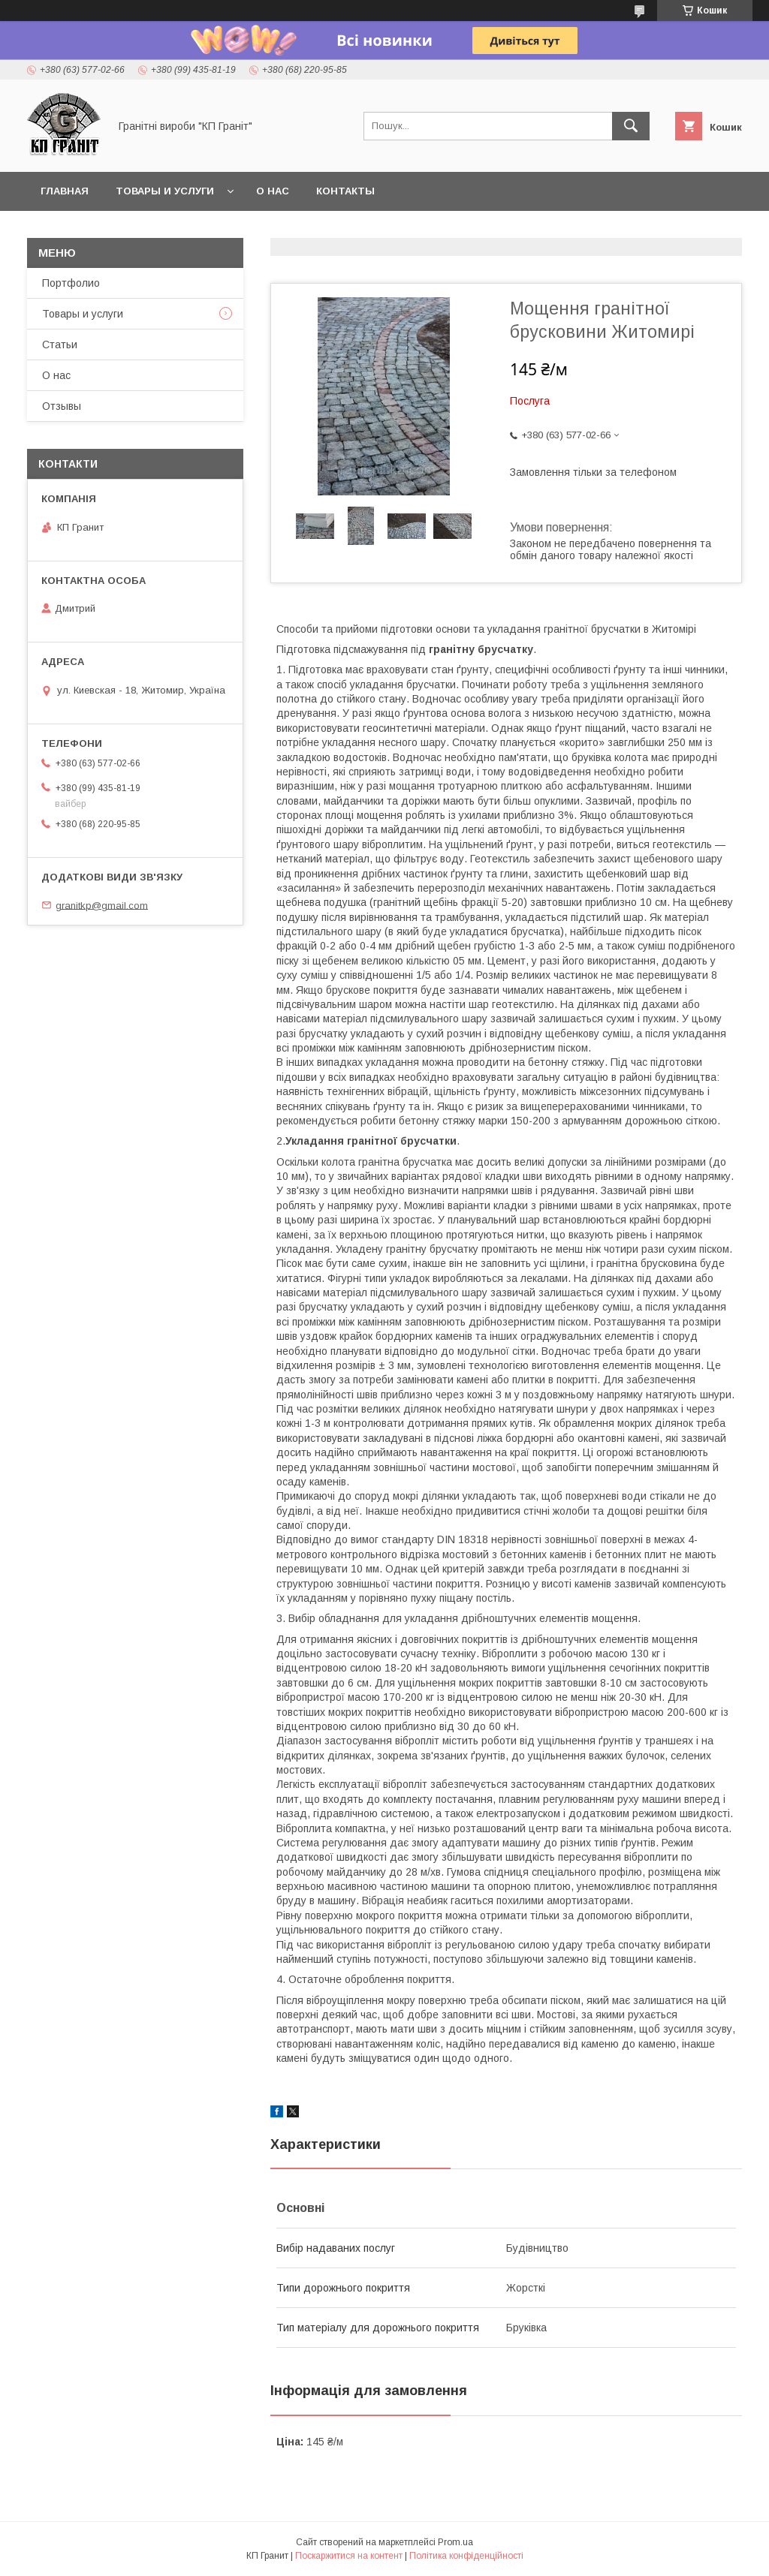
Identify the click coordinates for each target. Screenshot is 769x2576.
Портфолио (71, 283)
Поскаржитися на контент (349, 2555)
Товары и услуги (165, 191)
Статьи (59, 345)
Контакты (345, 191)
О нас (272, 191)
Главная (65, 191)
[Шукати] (631, 126)
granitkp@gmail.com (102, 904)
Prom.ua (455, 2542)
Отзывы (61, 406)
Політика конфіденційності (466, 2555)
